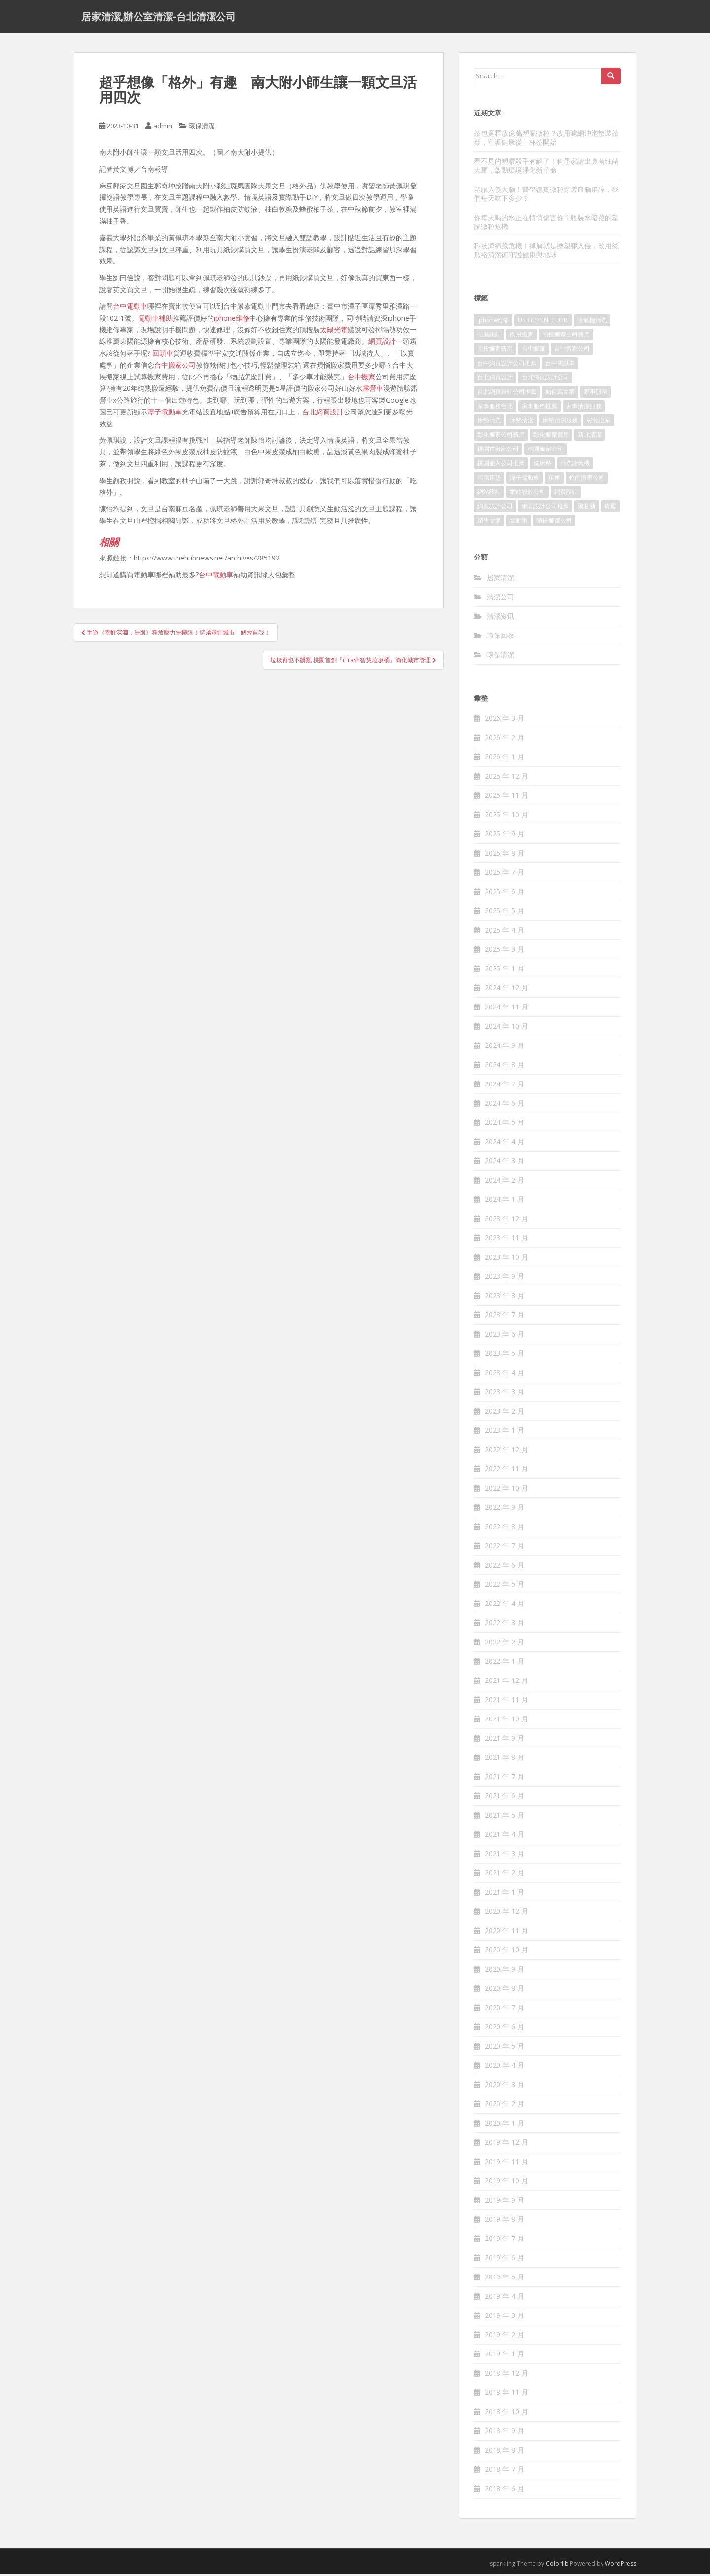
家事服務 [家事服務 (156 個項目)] (595, 394)
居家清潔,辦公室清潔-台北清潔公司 (158, 17)
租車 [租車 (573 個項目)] (554, 480)
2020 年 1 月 (504, 2125)
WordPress (620, 2566)
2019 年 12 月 (506, 2144)
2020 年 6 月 (504, 2029)
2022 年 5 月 (504, 1586)
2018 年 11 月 (506, 2394)
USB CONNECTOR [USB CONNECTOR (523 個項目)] (543, 322)
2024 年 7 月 (504, 1086)
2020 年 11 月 (506, 1933)
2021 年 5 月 (504, 1817)
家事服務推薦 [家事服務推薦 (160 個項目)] (539, 408)
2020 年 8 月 (504, 1990)
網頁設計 (382, 343)
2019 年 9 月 (504, 2202)
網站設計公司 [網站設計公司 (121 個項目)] (527, 494)
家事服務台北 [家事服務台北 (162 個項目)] (495, 408)
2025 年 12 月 (506, 778)
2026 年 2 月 (504, 740)
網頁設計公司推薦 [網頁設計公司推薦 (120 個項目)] (545, 508)
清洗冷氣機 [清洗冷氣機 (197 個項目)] (575, 465)
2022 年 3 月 (504, 1625)
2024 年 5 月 (504, 1124)
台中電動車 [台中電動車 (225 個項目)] (560, 365)
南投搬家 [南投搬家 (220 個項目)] (521, 337)
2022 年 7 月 (504, 1548)
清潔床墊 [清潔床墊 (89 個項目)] (489, 480)
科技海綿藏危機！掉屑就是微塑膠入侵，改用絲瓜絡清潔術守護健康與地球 (546, 252)
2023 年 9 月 (504, 1278)
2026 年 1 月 (504, 759)
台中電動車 (130, 308)
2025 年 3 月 (504, 951)
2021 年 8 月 (504, 1759)
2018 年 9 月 (504, 2433)
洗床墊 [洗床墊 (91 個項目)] (542, 465)
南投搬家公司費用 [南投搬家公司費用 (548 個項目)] (566, 337)
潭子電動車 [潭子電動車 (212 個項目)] (524, 480)
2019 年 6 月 (504, 2260)
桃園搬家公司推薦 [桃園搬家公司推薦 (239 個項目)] (501, 465)
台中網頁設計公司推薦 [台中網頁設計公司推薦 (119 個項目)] (506, 365)
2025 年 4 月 (504, 932)
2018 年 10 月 (506, 2414)
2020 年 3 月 (504, 2086)
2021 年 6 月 (504, 1798)
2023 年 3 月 (504, 1394)
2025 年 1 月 (504, 970)
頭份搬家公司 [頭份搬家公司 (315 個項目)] (554, 523)
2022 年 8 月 (504, 1528)
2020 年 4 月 (504, 2067)
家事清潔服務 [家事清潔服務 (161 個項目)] (584, 408)
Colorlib (557, 2566)
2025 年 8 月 (504, 855)
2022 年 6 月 (504, 1567)
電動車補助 (155, 320)
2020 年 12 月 (506, 1913)
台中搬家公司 (175, 367)
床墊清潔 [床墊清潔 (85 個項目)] (521, 422)
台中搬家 (361, 378)
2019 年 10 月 (506, 2183)
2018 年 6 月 (504, 2491)
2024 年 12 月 (506, 990)
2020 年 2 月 (504, 2106)
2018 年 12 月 (506, 2375)
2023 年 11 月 (506, 1240)
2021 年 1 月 (504, 1894)
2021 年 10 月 (506, 1721)
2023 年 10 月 (506, 1259)
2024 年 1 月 (504, 1201)
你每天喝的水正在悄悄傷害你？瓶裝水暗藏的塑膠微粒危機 (546, 224)
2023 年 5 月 (504, 1355)
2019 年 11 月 (506, 2163)
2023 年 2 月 (504, 1413)
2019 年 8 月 (504, 2221)
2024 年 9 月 (504, 1047)
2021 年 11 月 (506, 1702)
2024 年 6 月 (504, 1105)
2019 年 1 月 (504, 2356)
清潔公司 (500, 598)
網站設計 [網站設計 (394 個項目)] (489, 494)
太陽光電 (334, 331)
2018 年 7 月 (504, 2471)
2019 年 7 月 (504, 2240)
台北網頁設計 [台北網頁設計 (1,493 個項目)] (495, 379)
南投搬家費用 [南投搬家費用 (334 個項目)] (495, 351)
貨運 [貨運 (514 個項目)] (610, 508)
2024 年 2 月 (504, 1182)
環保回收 (500, 637)
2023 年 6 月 (504, 1336)
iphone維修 (231, 320)
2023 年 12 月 (506, 1221)
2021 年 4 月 (504, 1836)
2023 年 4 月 (504, 1375)
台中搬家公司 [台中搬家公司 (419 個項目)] (572, 351)
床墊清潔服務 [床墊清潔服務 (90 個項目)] (560, 422)
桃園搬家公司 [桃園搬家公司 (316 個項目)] (545, 451)
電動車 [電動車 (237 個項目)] (519, 523)
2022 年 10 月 (506, 1490)
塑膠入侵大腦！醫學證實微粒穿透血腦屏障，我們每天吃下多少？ (546, 196)
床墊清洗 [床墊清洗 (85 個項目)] (489, 422)
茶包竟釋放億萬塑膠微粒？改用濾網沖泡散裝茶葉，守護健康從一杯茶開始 (546, 139)
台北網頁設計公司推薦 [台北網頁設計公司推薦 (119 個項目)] (506, 394)
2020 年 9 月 (504, 1971)
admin (162, 128)
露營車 (372, 390)
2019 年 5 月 (504, 2279)
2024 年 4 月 (504, 1144)
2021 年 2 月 (504, 1875)
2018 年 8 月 (504, 2452)
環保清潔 (201, 128)
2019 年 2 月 (504, 2337)
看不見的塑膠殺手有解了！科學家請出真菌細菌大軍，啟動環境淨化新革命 (546, 167)
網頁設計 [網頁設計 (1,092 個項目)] (566, 494)
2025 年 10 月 (506, 816)
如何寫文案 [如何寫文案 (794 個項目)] (560, 394)
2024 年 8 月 (504, 1067)
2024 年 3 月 (504, 1163)
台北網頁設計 (323, 413)
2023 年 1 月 (504, 1432)
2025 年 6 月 (504, 893)
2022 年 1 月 (504, 1663)
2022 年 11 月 (506, 1471)
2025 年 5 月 (504, 913)
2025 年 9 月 (504, 836)
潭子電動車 (164, 413)
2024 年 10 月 (506, 1028)
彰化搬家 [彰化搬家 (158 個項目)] (598, 422)
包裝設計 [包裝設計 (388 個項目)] (489, 337)
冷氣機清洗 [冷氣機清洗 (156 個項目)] (592, 322)
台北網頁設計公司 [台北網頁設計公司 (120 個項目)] (545, 379)
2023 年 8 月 (504, 1298)
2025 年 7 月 (504, 874)
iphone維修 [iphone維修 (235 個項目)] (493, 322)
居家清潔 (500, 579)
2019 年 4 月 (504, 2298)
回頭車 (162, 355)
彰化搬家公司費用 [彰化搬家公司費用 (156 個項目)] (501, 437)
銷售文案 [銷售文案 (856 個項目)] (489, 523)
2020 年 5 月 (504, 2048)
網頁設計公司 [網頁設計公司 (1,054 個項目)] (495, 508)
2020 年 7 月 (504, 2010)
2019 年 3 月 (504, 2317)
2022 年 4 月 (504, 1605)
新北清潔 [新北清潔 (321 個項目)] (590, 437)
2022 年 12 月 (506, 1451)
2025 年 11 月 (506, 797)
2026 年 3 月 (504, 720)
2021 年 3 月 (504, 1856)
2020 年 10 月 (506, 1952)
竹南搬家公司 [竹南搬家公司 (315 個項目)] (586, 480)
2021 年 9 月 (504, 1740)
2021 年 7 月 (504, 1779)
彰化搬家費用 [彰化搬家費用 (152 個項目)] (551, 437)
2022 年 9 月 (504, 1509)
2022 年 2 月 (504, 1644)
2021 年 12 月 (506, 1682)
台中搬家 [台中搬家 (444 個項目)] (533, 351)
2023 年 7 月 (504, 1317)
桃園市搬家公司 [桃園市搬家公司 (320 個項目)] (498, 451)
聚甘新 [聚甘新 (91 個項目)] (587, 508)
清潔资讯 (500, 618)
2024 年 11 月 (506, 1009)
